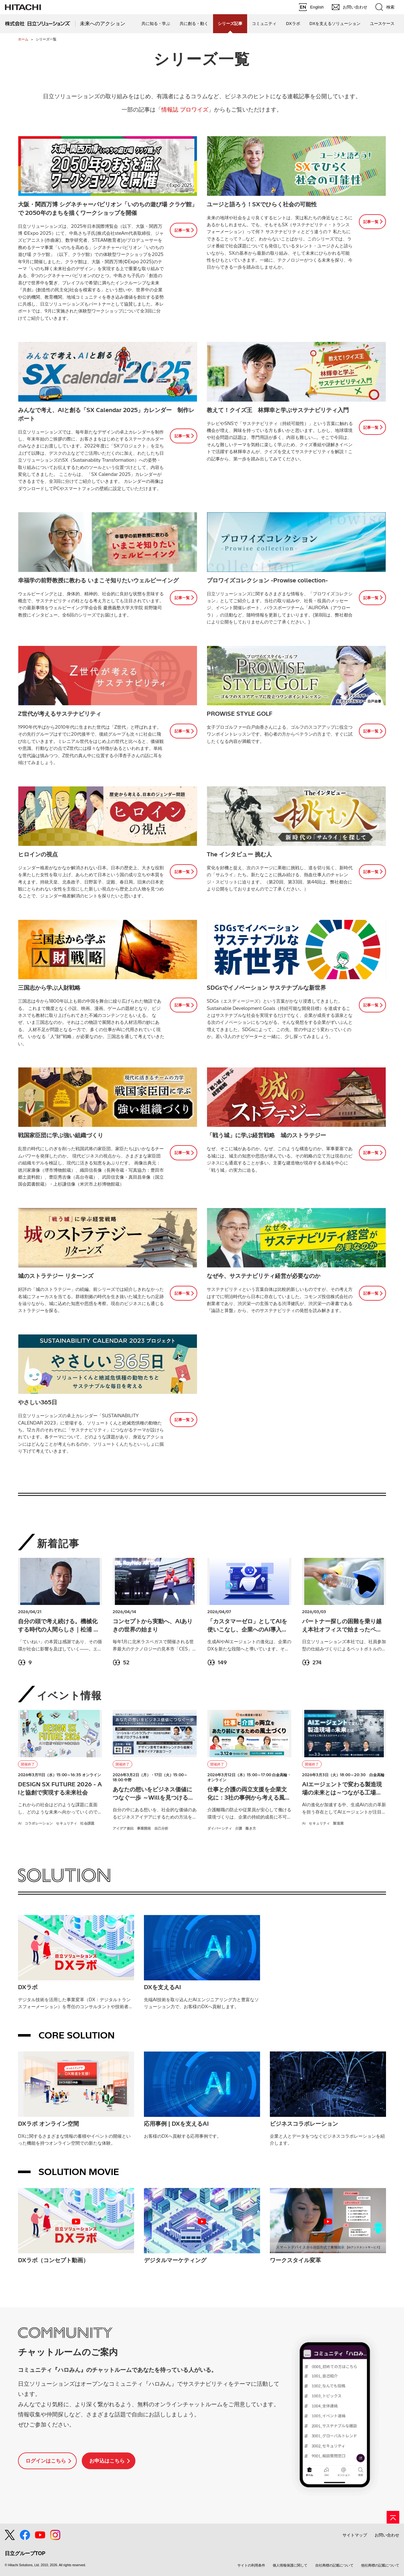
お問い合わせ (387, 2535)
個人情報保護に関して (290, 2565)
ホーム (23, 39)
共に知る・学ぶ (155, 23)
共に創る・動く (194, 23)
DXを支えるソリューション (335, 23)
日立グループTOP (25, 2553)
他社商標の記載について (380, 2565)
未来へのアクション (102, 23)
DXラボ (293, 23)
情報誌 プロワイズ (184, 109)
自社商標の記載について (334, 2565)
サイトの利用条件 (251, 2565)
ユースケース (382, 23)
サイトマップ (354, 2535)
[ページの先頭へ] (393, 2517)
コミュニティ (264, 23)
